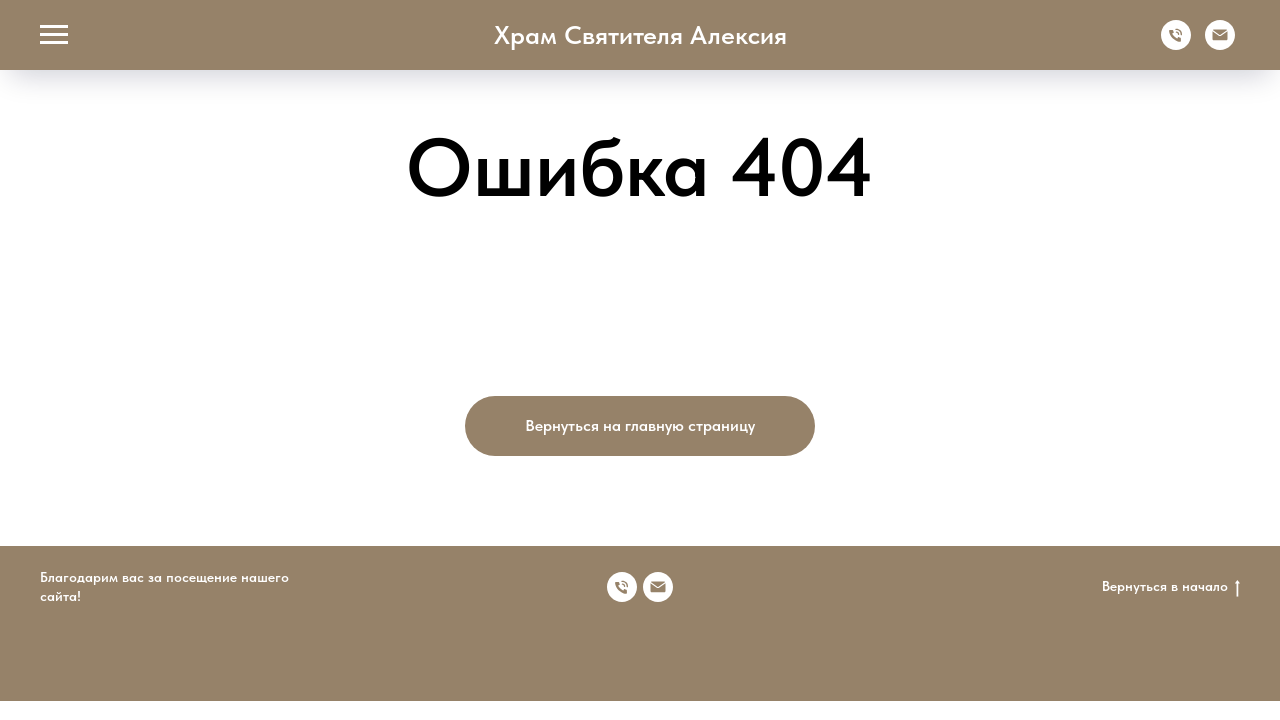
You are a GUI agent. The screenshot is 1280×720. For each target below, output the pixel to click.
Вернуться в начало (1171, 587)
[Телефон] (1176, 44)
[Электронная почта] (1220, 44)
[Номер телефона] (622, 587)
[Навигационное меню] (54, 35)
